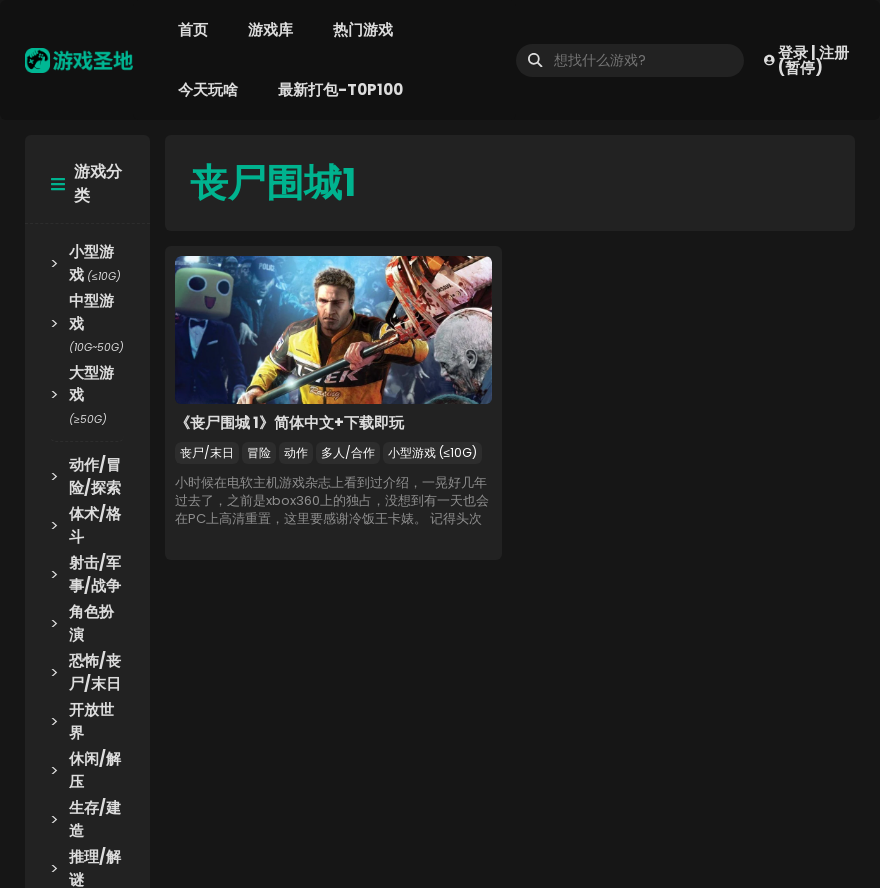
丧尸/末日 (207, 452)
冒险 (259, 452)
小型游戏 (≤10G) (433, 452)
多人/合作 (348, 452)
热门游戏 (363, 29)
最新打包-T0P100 (340, 89)
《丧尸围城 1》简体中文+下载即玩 (289, 422)
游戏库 (270, 29)
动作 (296, 452)
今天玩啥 (208, 89)
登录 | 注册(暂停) (806, 60)
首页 (193, 29)
